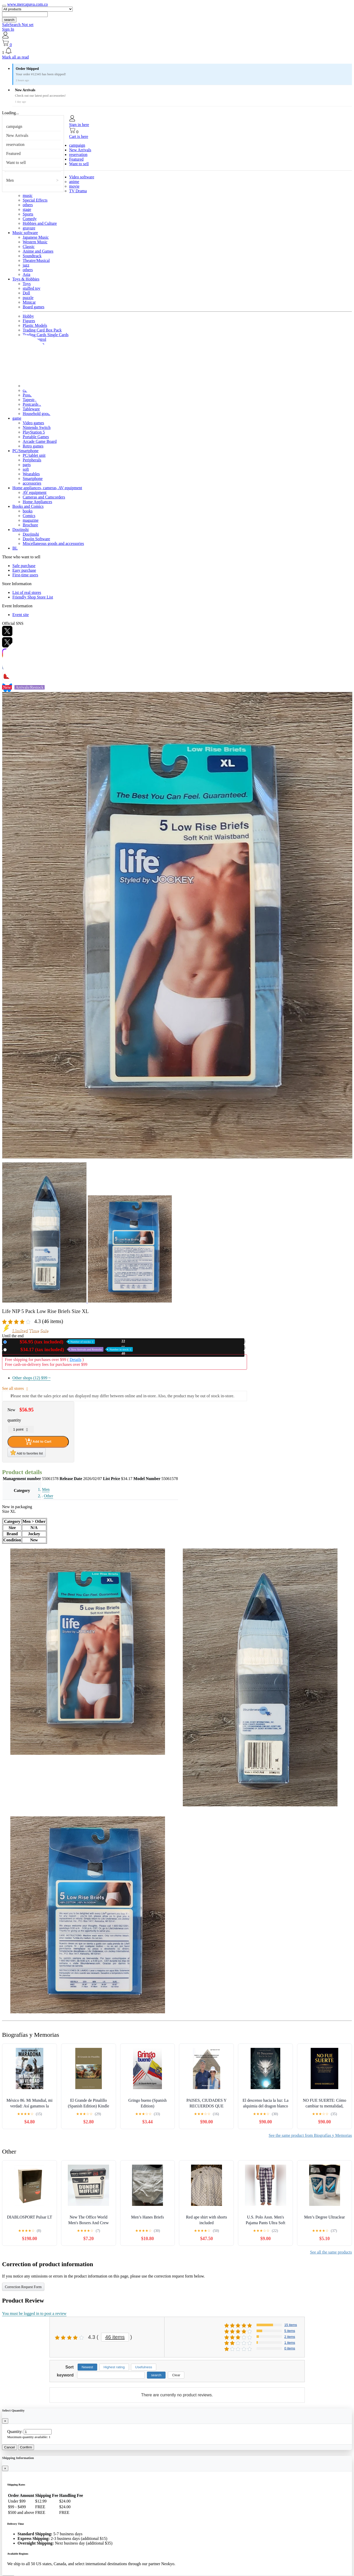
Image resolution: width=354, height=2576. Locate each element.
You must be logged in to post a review (34, 2313)
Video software (81, 177)
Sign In (8, 29)
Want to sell (16, 162)
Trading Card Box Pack (42, 330)
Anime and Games (38, 251)
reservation (15, 144)
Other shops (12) (31, 1378)
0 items (289, 2348)
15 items (290, 2325)
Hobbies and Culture (40, 223)
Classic (29, 246)
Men (10, 180)
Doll (26, 293)
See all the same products (331, 2252)
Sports (28, 214)
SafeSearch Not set (18, 24)
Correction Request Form (23, 2287)
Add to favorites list (26, 1452)
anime (74, 181)
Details (75, 1359)
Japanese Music (36, 237)
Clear (176, 2375)
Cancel (9, 2447)
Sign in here (79, 124)
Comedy (30, 219)
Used (71, 1349)
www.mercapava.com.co (27, 4)
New (52, 1342)
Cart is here (78, 136)
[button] (177, 51)
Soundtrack (32, 256)
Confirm (26, 2447)
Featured (13, 153)
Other (48, 1496)
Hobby (28, 316)
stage (27, 209)
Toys (27, 283)
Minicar (29, 302)
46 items (115, 2337)
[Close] (5, 2421)
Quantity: (15, 2431)
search (9, 20)
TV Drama (78, 191)
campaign (14, 126)
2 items (289, 2337)
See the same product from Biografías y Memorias (310, 2135)
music (27, 195)
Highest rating (114, 2367)
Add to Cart (38, 1441)
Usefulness (143, 2367)
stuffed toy (31, 288)
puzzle (28, 297)
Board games (33, 307)
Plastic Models (35, 325)
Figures (29, 321)
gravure (29, 228)
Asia (26, 274)
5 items (289, 2331)
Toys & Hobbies (25, 279)
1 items (289, 2343)
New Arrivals (17, 135)
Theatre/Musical (36, 260)
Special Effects (35, 200)
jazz (26, 265)
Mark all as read (15, 57)
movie (74, 186)
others (28, 205)
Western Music (35, 242)
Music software (25, 232)
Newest (87, 2367)
